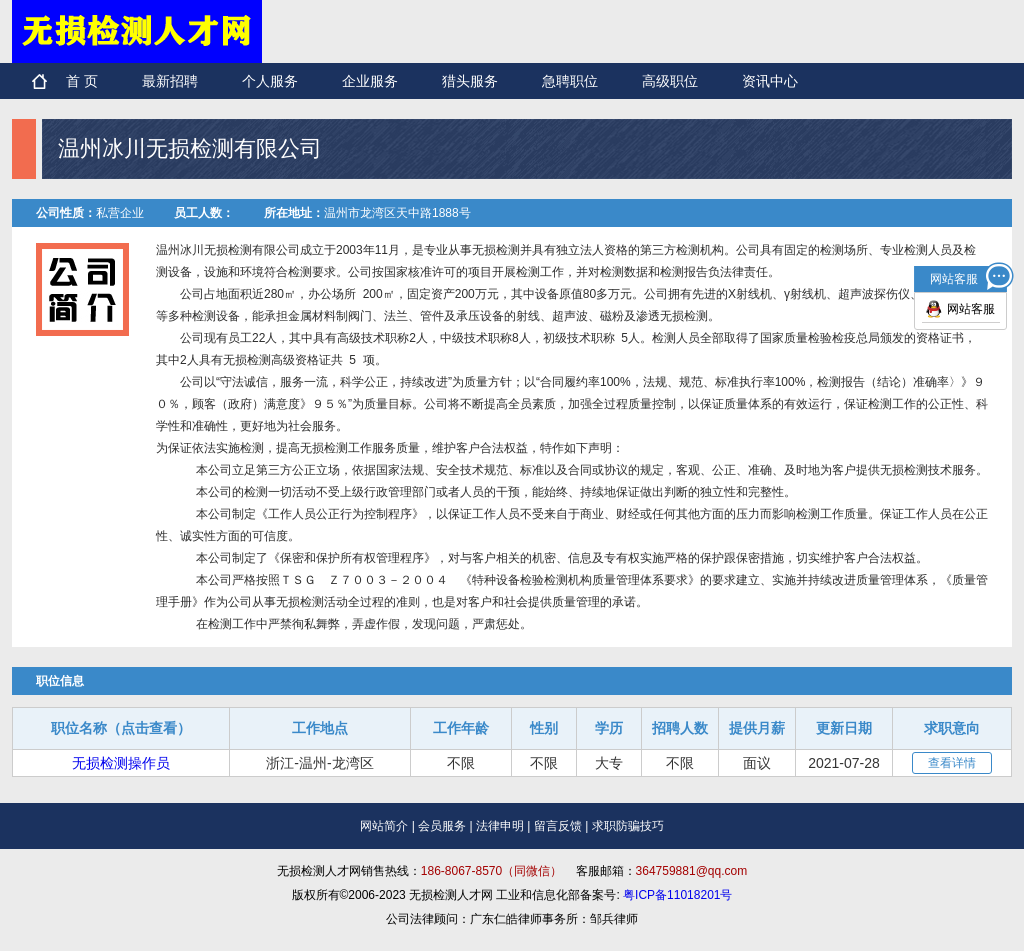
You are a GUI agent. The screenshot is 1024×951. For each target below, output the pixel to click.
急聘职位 (570, 81)
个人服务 (270, 81)
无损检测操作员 (121, 763)
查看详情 (952, 763)
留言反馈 (558, 826)
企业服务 (370, 81)
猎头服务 (470, 81)
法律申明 (500, 826)
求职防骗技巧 (628, 826)
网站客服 (971, 309)
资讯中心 (770, 81)
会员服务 (442, 826)
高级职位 (670, 81)
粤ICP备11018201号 (677, 895)
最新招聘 (170, 81)
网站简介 (384, 826)
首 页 (82, 81)
